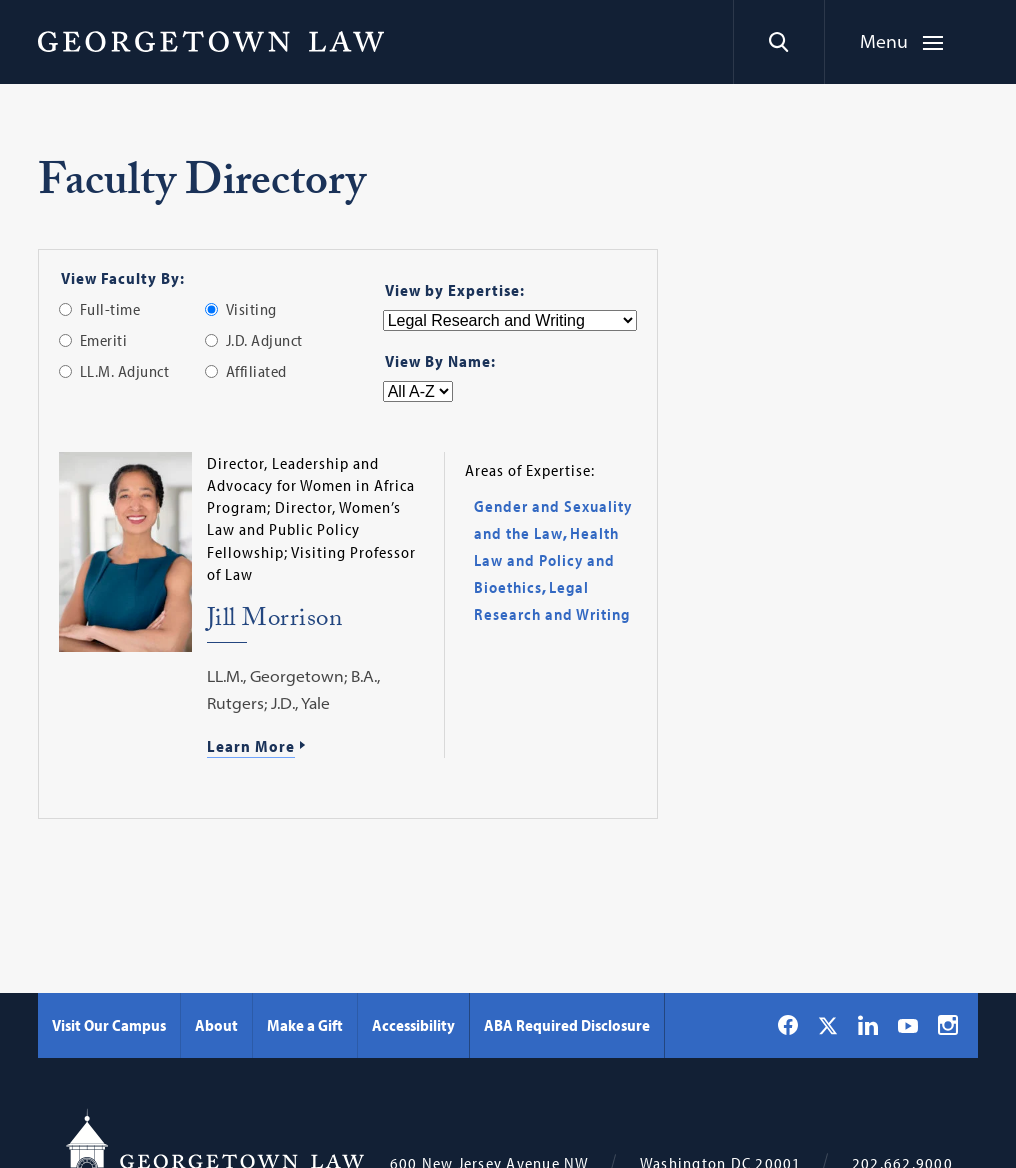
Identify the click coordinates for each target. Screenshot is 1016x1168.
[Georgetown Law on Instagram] (948, 1025)
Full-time (110, 309)
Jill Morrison (275, 621)
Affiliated (256, 371)
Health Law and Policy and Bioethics (546, 560)
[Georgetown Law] (211, 41)
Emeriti (104, 340)
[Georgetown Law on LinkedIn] (868, 1025)
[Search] (778, 42)
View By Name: (440, 361)
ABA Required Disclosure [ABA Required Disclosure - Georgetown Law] (567, 1025)
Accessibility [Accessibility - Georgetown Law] (413, 1025)
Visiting (251, 309)
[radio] (65, 309)
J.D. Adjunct (264, 340)
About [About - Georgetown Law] (216, 1025)
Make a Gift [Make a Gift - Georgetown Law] (305, 1025)
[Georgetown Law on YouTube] (908, 1025)
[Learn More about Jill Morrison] (318, 748)
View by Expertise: (455, 290)
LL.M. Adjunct (125, 371)
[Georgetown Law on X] (828, 1025)
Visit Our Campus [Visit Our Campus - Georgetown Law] (109, 1025)
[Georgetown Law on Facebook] (788, 1025)
